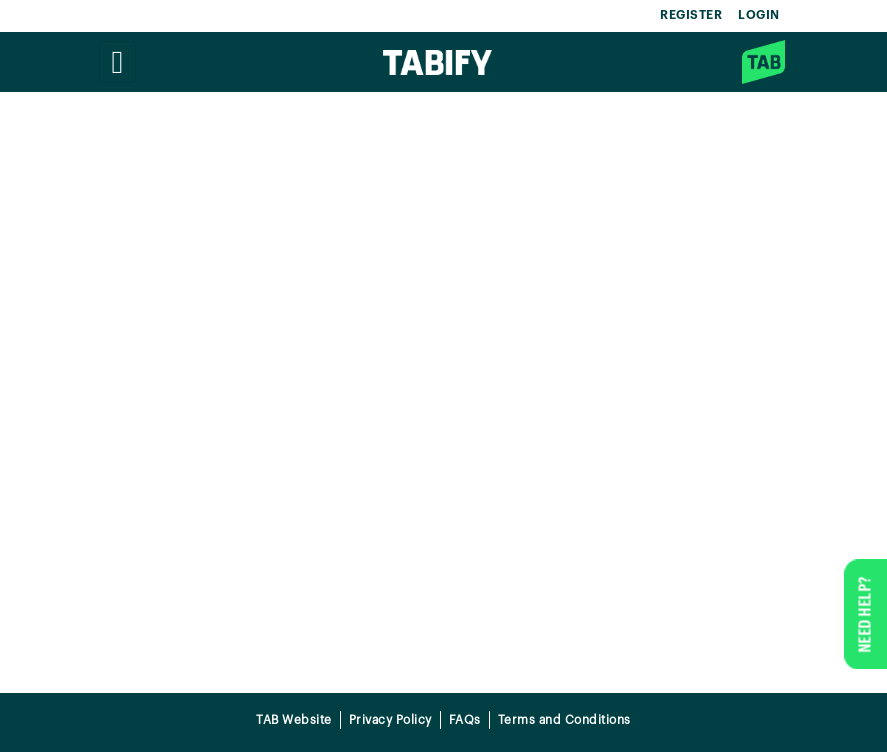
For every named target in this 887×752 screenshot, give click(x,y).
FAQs (465, 720)
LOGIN (759, 15)
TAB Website (294, 720)
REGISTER (691, 15)
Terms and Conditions (564, 720)
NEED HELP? (864, 614)
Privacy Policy (390, 720)
